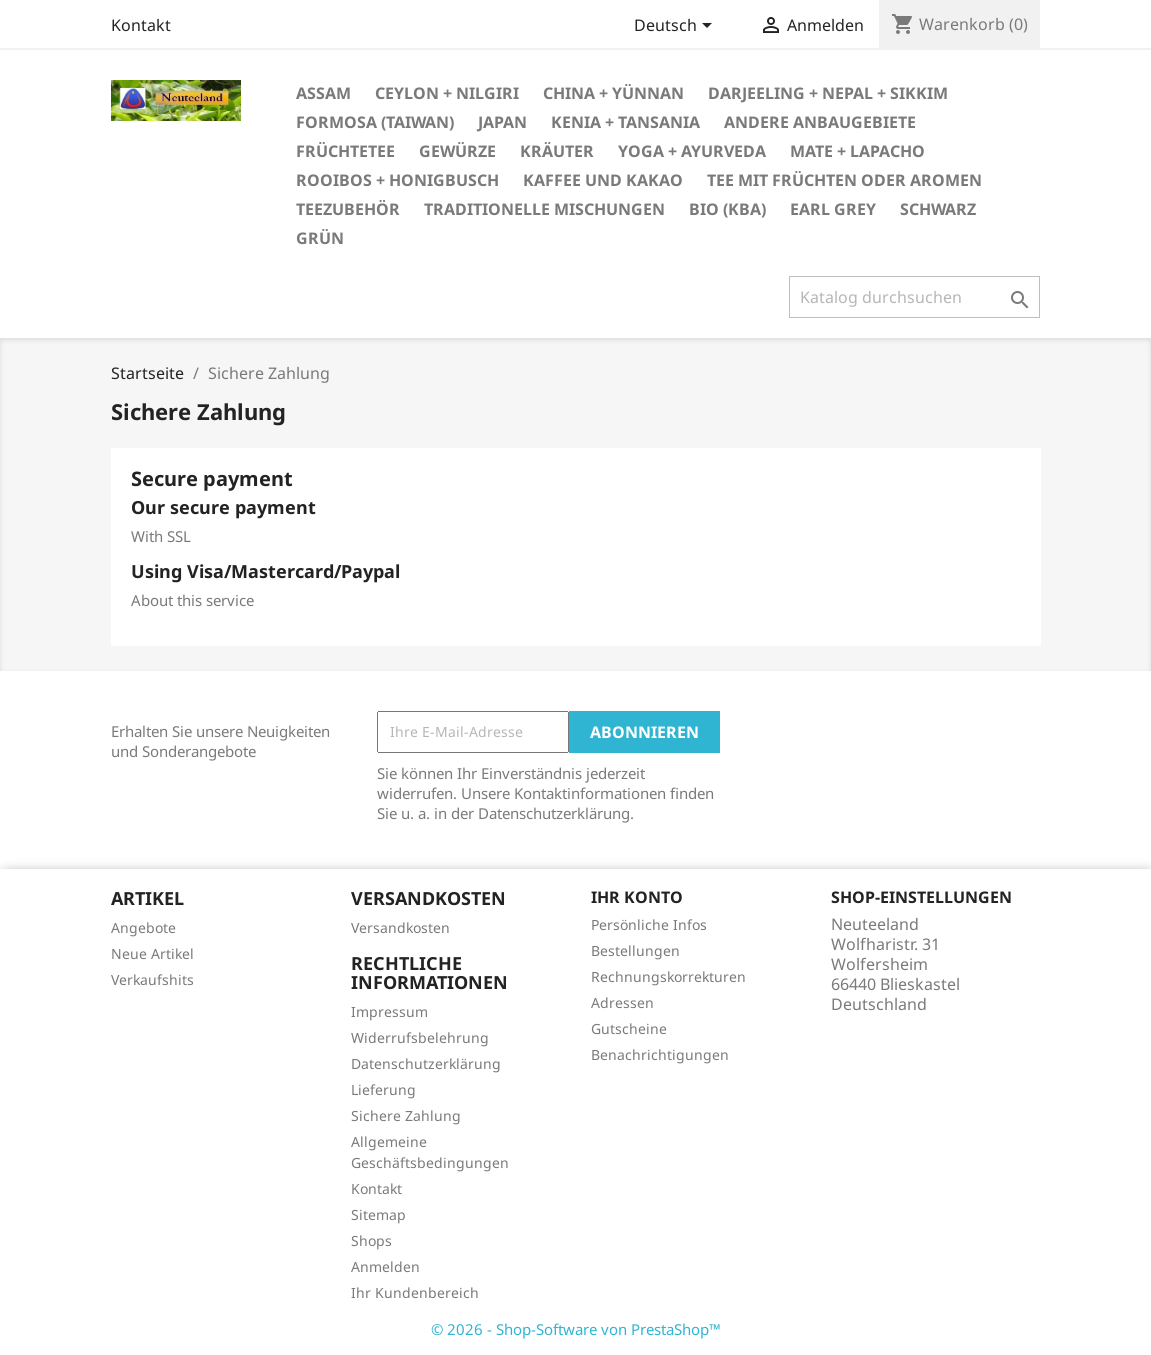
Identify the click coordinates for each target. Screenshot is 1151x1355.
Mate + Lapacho (857, 151)
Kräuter (557, 151)
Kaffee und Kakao (603, 180)
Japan (502, 122)
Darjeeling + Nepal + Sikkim (828, 93)
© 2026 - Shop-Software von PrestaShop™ (576, 1329)
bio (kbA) (727, 209)
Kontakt (141, 25)
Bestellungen (635, 950)
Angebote (143, 927)
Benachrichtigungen (660, 1054)
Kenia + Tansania (625, 122)
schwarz (938, 209)
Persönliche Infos (649, 924)
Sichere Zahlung (406, 1115)
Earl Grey (833, 209)
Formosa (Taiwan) (375, 122)
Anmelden (385, 1266)
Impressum (389, 1011)
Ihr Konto (637, 897)
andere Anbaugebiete (820, 122)
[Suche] (914, 297)
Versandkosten (400, 927)
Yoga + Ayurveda (692, 151)
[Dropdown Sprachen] (676, 27)
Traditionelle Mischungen (544, 209)
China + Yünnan (613, 93)
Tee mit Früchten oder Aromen (844, 180)
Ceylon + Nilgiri (447, 93)
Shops (371, 1240)
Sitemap (378, 1214)
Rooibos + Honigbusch (397, 180)
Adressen (622, 1002)
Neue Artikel (152, 953)
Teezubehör (348, 209)
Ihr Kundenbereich (415, 1292)
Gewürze (457, 151)
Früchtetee (345, 151)
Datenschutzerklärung (426, 1063)
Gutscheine (629, 1028)
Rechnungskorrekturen (668, 976)
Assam (323, 93)
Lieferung (383, 1089)
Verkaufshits (152, 979)
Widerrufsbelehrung (420, 1037)
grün (320, 238)
